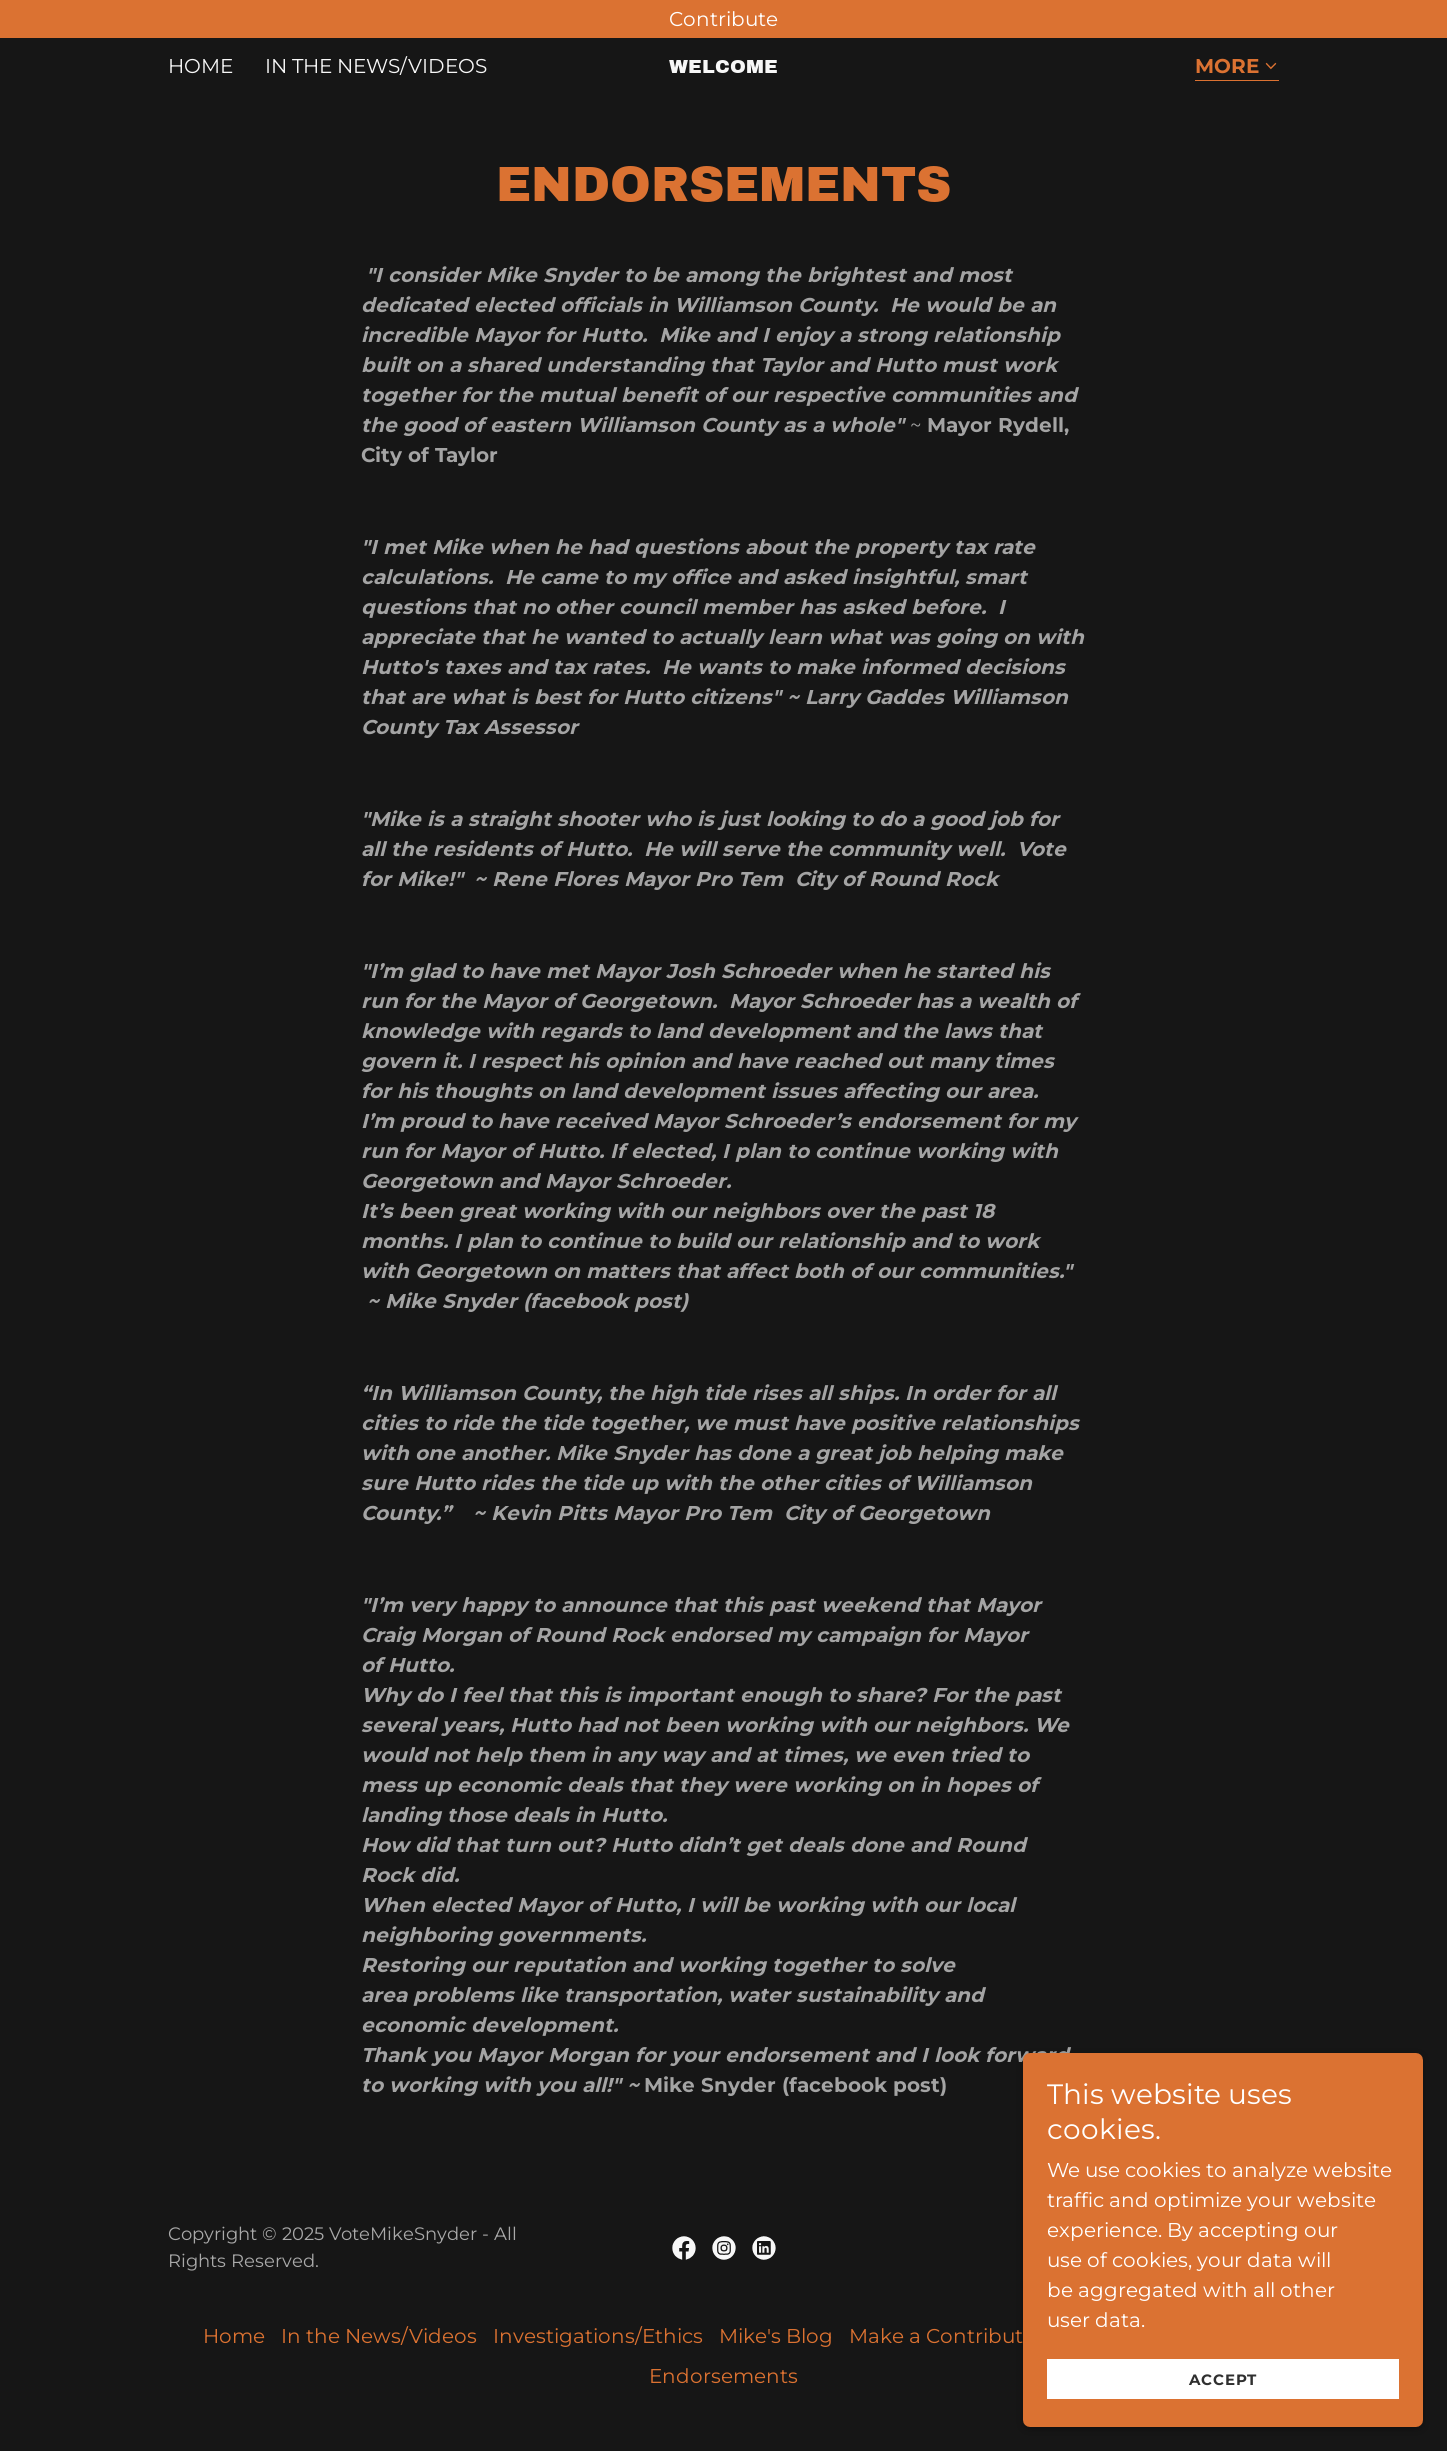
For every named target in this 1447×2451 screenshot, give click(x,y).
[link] (723, 66)
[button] (1237, 67)
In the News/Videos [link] (376, 66)
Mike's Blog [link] (776, 2336)
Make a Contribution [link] (952, 2336)
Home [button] (234, 2336)
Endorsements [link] (723, 2376)
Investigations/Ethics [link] (598, 2336)
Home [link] (200, 66)
